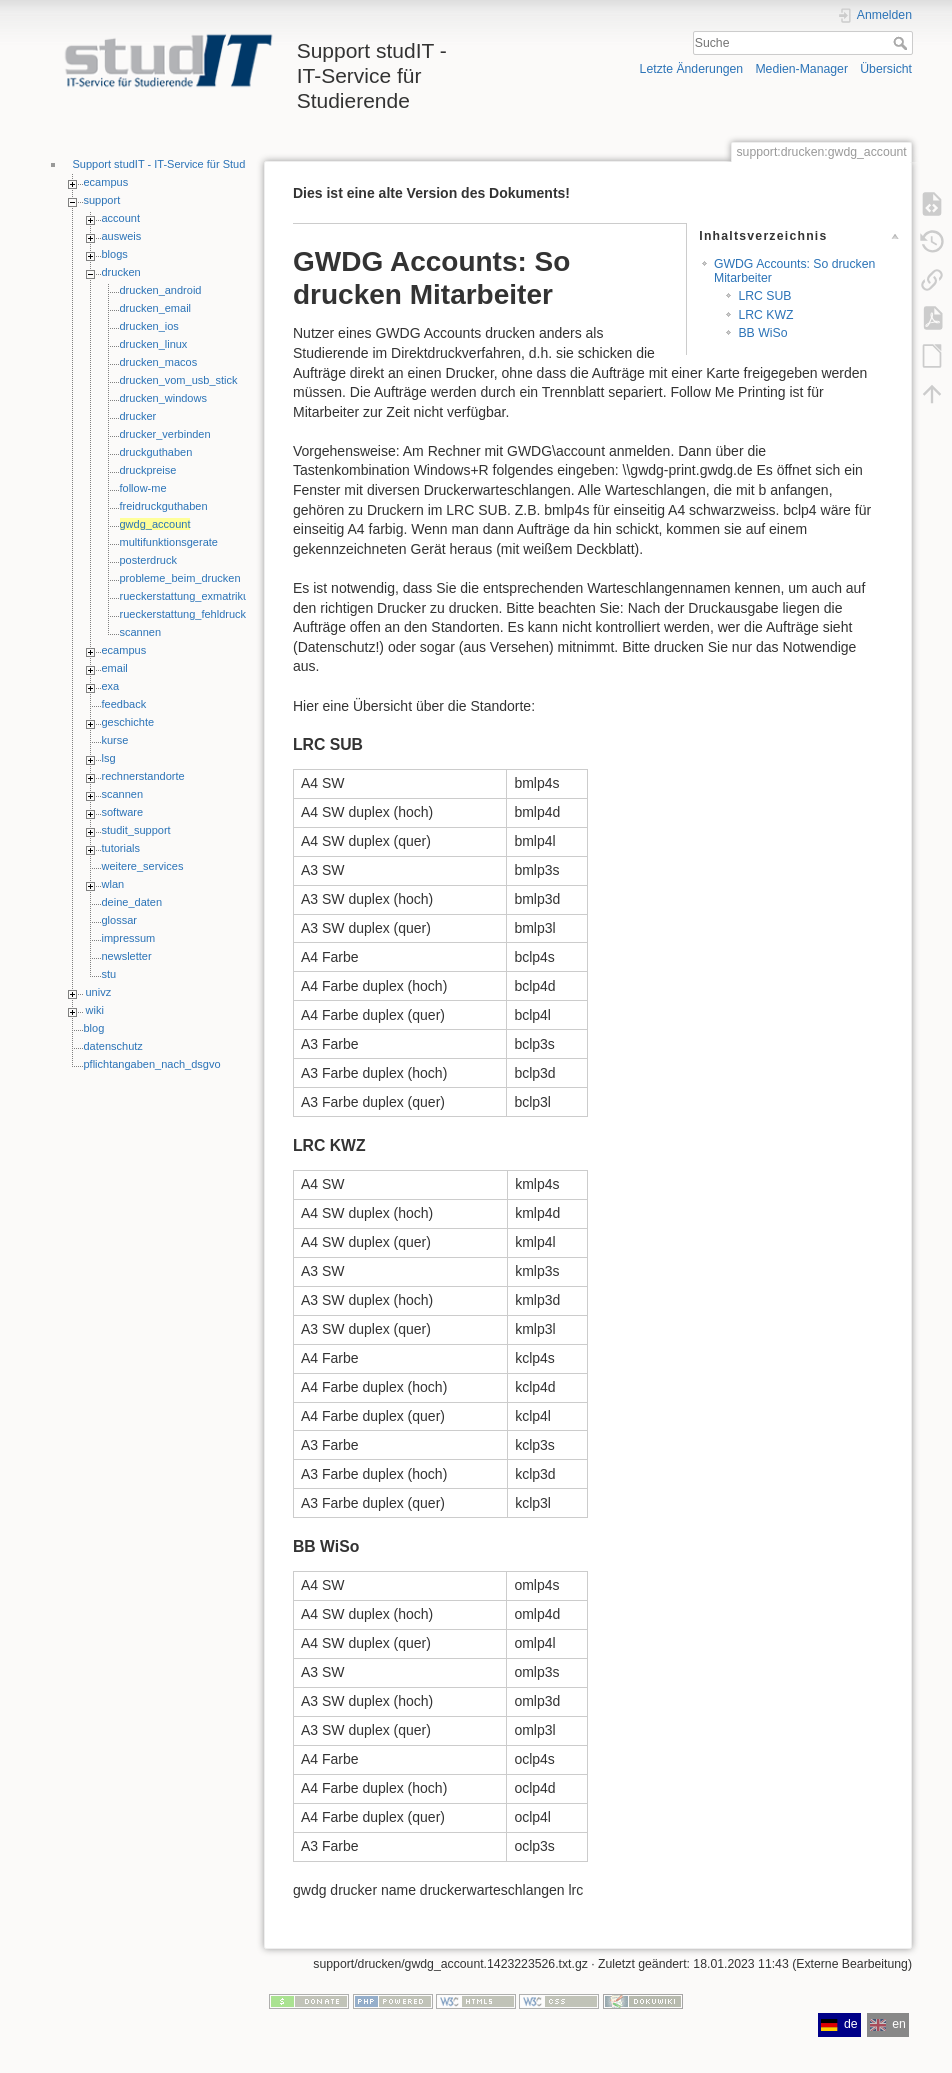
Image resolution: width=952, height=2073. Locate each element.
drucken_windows (163, 398)
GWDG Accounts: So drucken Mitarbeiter (794, 270)
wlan (113, 884)
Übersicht (886, 69)
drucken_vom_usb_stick (179, 380)
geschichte (128, 722)
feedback (124, 704)
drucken (121, 272)
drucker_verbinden (165, 434)
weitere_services (143, 866)
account (121, 218)
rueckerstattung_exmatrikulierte (196, 596)
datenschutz (113, 1046)
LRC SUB (764, 296)
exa (111, 686)
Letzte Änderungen (692, 69)
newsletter (127, 956)
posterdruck (148, 560)
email (115, 668)
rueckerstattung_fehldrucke (186, 614)
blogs (115, 254)
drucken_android (161, 290)
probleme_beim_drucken (180, 578)
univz (99, 992)
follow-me (143, 488)
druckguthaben (156, 452)
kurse (115, 740)
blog (94, 1028)
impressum (129, 938)
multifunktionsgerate (169, 542)
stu (109, 974)
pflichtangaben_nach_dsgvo (152, 1064)
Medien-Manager (801, 69)
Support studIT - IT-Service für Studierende (178, 164)
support (102, 200)
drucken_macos (159, 362)
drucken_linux (154, 344)
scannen (141, 632)
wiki (95, 1010)
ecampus (106, 182)
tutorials (121, 848)
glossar (119, 920)
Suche (902, 43)
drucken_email (156, 308)
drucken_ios (149, 326)
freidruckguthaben (164, 506)
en (888, 2024)
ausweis (122, 236)
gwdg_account (155, 524)
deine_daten (132, 902)
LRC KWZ (765, 315)
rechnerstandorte (143, 776)
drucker (138, 416)
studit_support (136, 830)
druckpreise (148, 470)
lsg (109, 758)
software (123, 812)
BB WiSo (762, 333)
